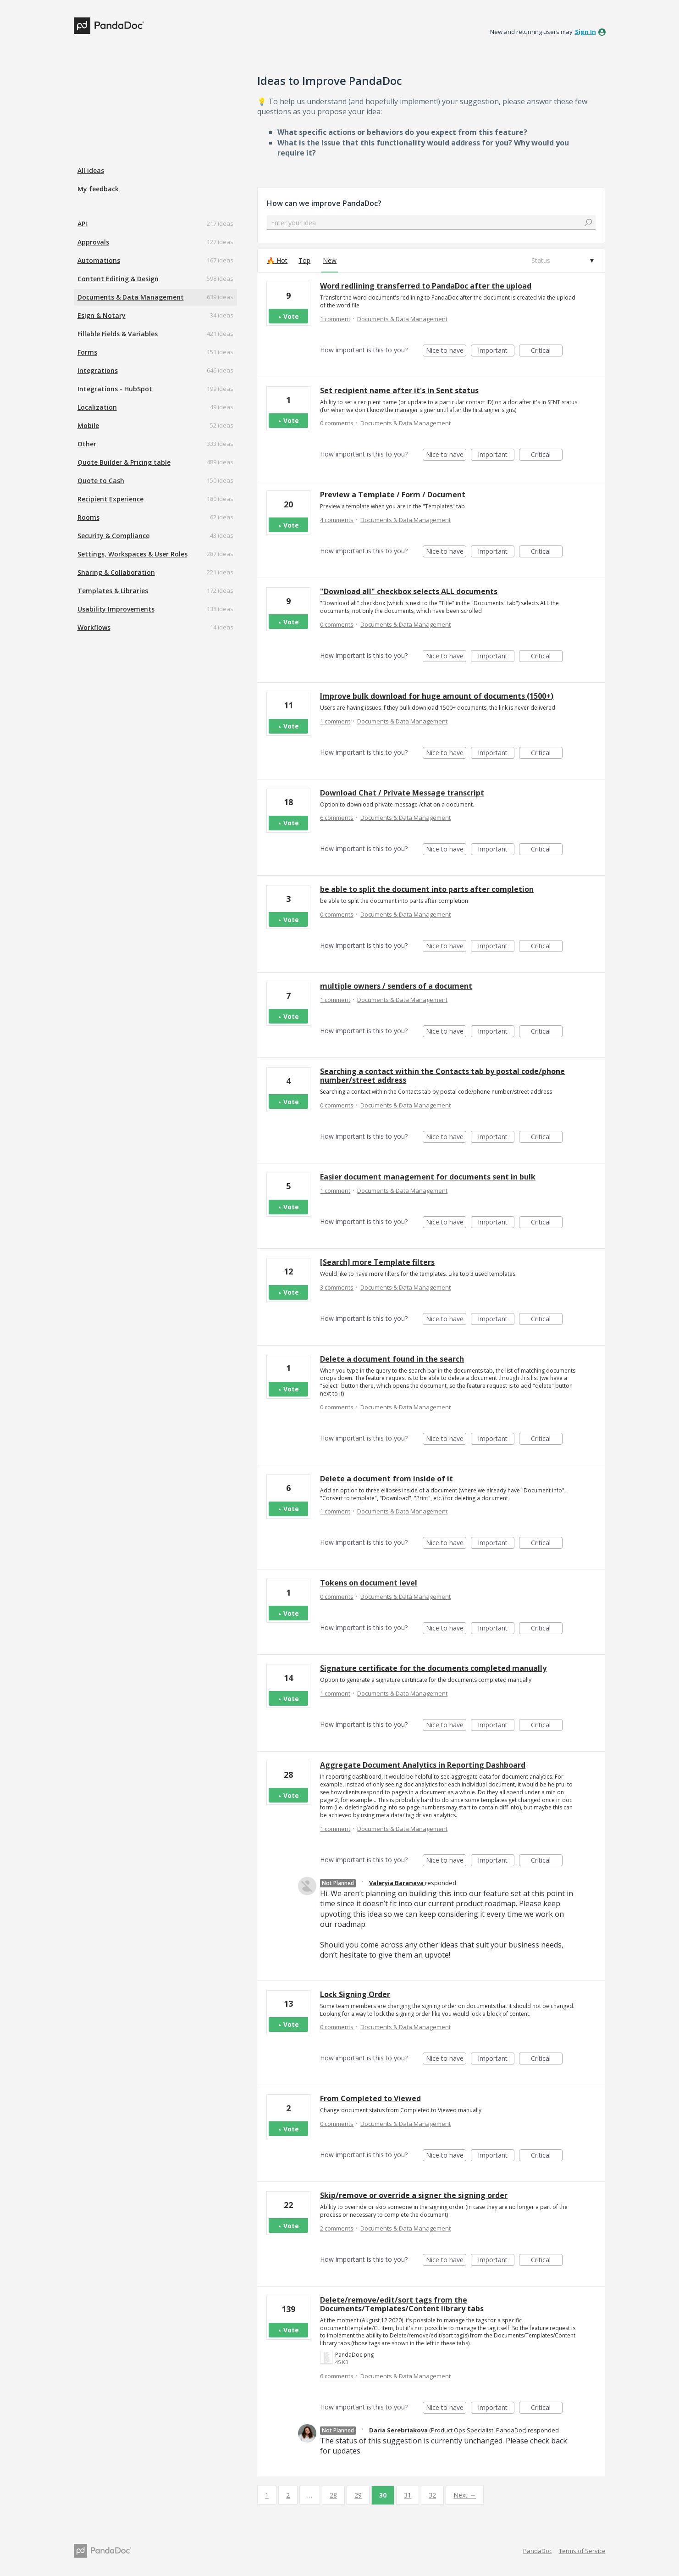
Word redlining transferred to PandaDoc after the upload (425, 286)
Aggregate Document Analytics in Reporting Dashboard (422, 1765)
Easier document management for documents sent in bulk (427, 1177)
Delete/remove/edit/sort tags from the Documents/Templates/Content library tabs (402, 2304)
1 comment (335, 319)
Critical (547, 351)
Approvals (93, 242)
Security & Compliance (113, 535)
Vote (291, 316)
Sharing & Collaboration (116, 572)
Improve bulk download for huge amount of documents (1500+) (436, 696)
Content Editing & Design (118, 278)
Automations (98, 260)
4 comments (336, 520)
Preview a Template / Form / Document (392, 495)
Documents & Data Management (130, 297)
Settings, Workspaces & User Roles (132, 554)
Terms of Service (582, 2551)
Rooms (88, 517)
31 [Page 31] (407, 2495)
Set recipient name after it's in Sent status (399, 390)
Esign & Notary (101, 315)
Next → (464, 2495)
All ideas (90, 170)
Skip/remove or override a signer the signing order (414, 2195)
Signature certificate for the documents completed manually (433, 1668)
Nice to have (446, 351)
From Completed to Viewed (370, 2098)
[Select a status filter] (562, 261)
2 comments (336, 2228)
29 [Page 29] (358, 2495)
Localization (97, 407)
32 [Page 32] (432, 2495)
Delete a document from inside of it (386, 1479)
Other (86, 444)
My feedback (98, 188)
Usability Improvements (116, 609)
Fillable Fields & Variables (117, 333)
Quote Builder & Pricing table (124, 462)
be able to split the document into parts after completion (427, 889)
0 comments (336, 423)
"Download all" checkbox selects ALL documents (408, 591)
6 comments (336, 817)
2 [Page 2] (288, 2495)
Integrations (97, 370)
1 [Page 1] (267, 2495)
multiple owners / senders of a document (396, 986)
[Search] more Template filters (377, 1262)
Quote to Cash (100, 480)
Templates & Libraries (112, 590)
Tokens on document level (368, 1583)
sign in (585, 32)
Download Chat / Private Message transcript (402, 793)
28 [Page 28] (333, 2495)
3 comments (336, 1287)
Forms (87, 352)
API (82, 223)
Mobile (88, 425)
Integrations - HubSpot (114, 388)
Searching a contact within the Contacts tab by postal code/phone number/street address (442, 1075)
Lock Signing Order (355, 1994)
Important (496, 351)
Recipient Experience (110, 499)
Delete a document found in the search (392, 1359)
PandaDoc (537, 2551)
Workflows (93, 627)
